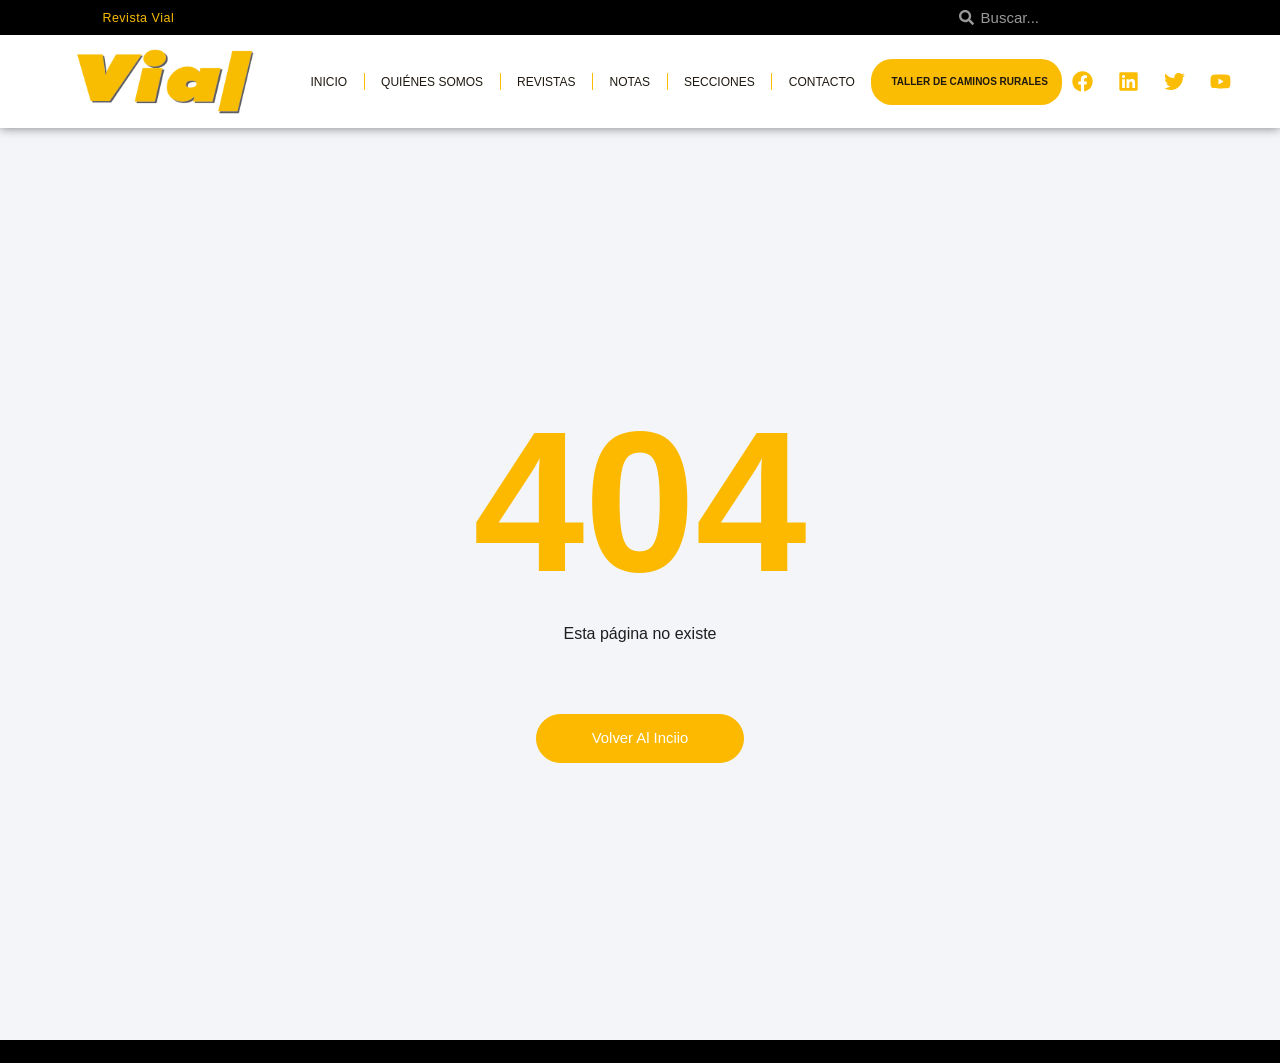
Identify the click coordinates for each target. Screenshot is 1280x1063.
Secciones (719, 82)
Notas (630, 82)
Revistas (546, 82)
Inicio (328, 82)
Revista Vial (139, 17)
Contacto (822, 82)
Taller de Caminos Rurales (969, 81)
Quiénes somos (432, 82)
